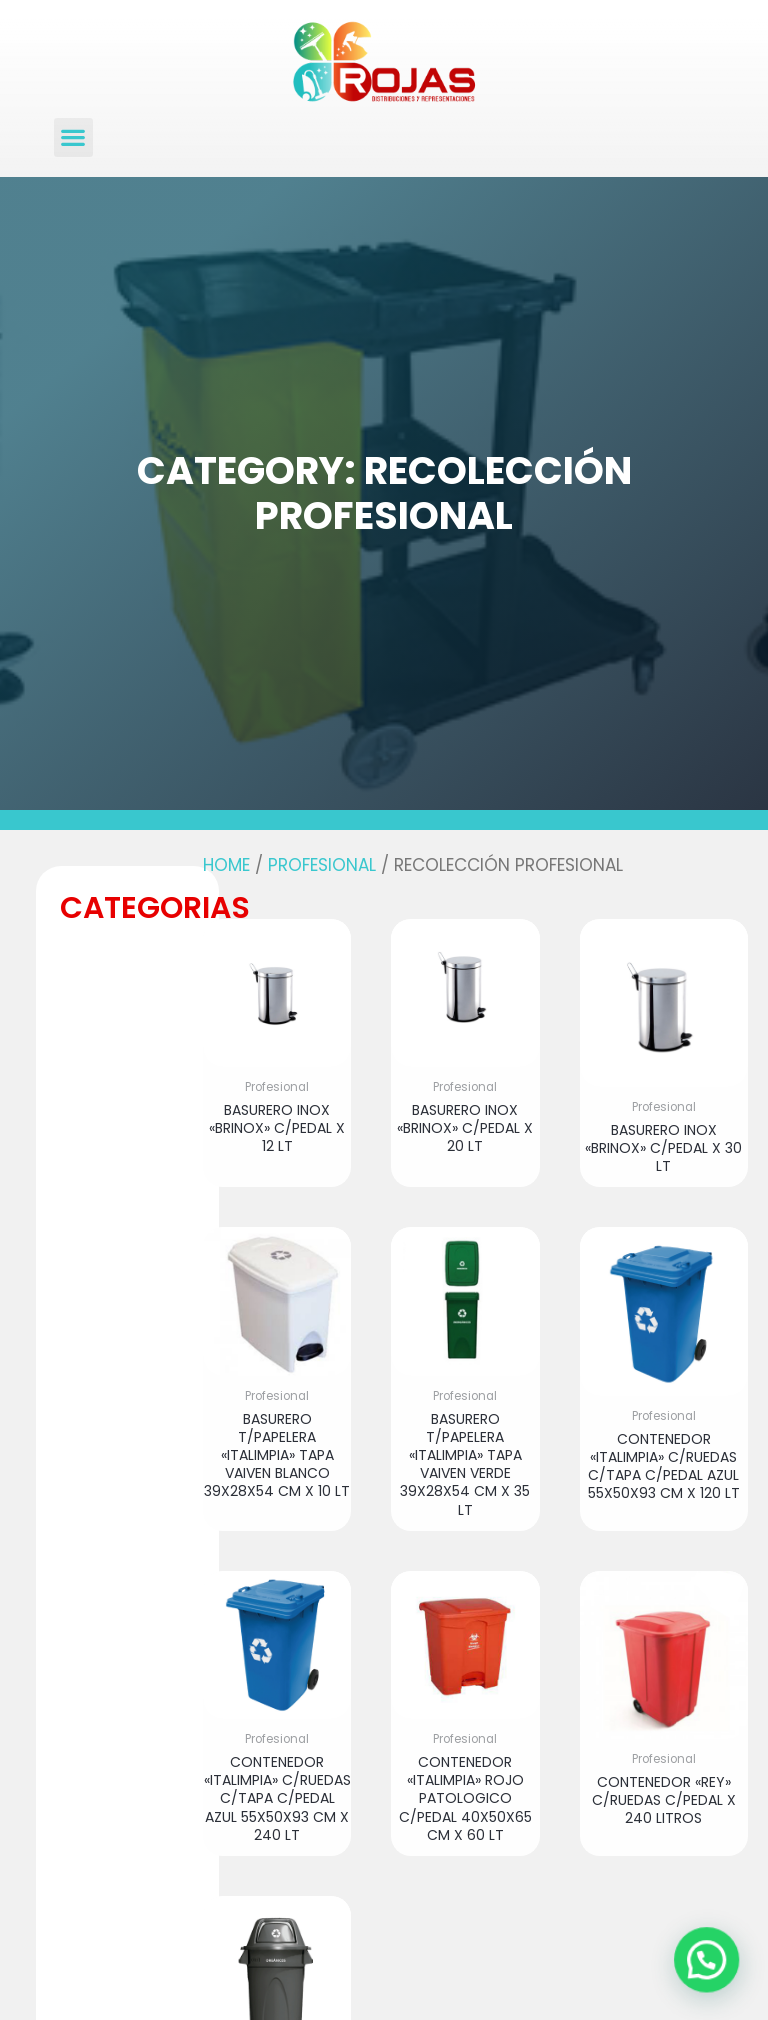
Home (226, 865)
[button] (73, 137)
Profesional (322, 865)
